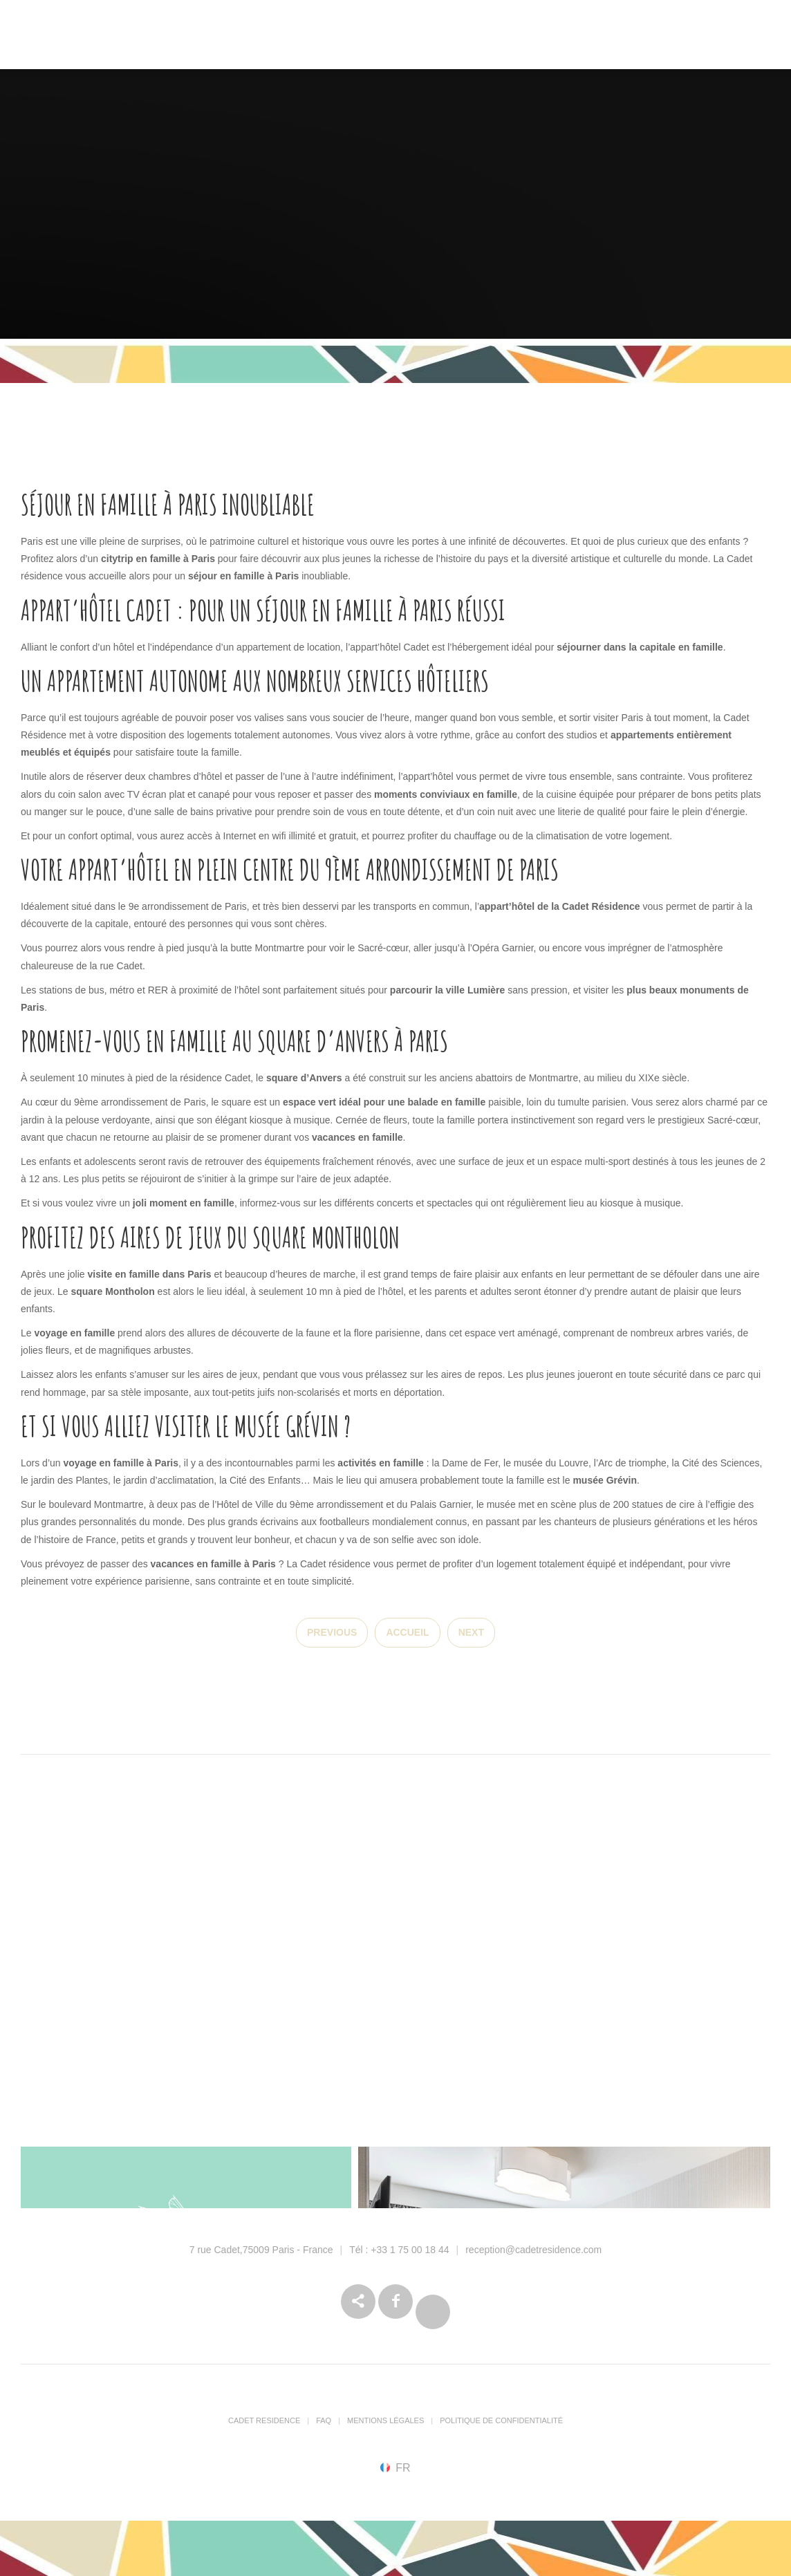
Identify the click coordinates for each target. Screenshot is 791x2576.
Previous (332, 1632)
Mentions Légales (385, 2420)
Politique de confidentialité (501, 2420)
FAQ (323, 2420)
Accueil (407, 1632)
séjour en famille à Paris (243, 575)
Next (471, 1632)
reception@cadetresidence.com (533, 2249)
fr (403, 2467)
